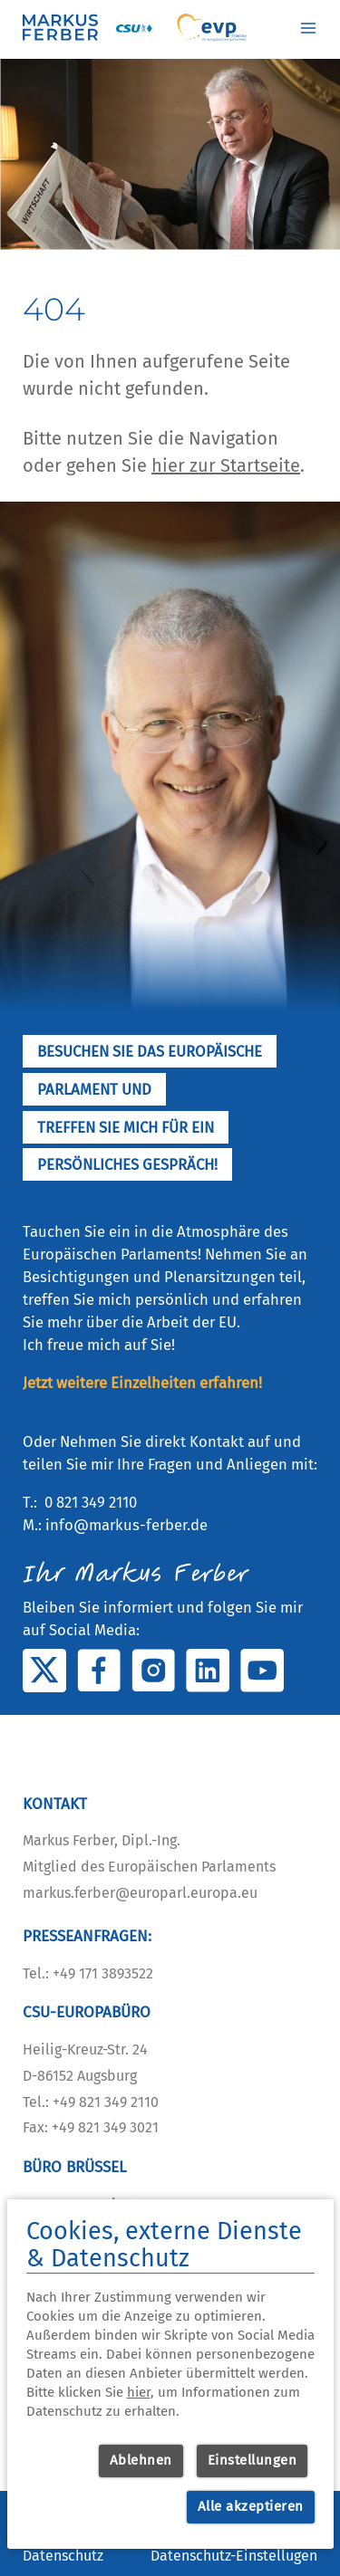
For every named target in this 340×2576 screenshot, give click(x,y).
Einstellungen (252, 2460)
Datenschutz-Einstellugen (234, 2555)
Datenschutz (63, 2555)
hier (139, 2392)
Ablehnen (141, 2460)
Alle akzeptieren (251, 2506)
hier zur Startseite (225, 465)
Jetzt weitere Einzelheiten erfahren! (142, 1383)
